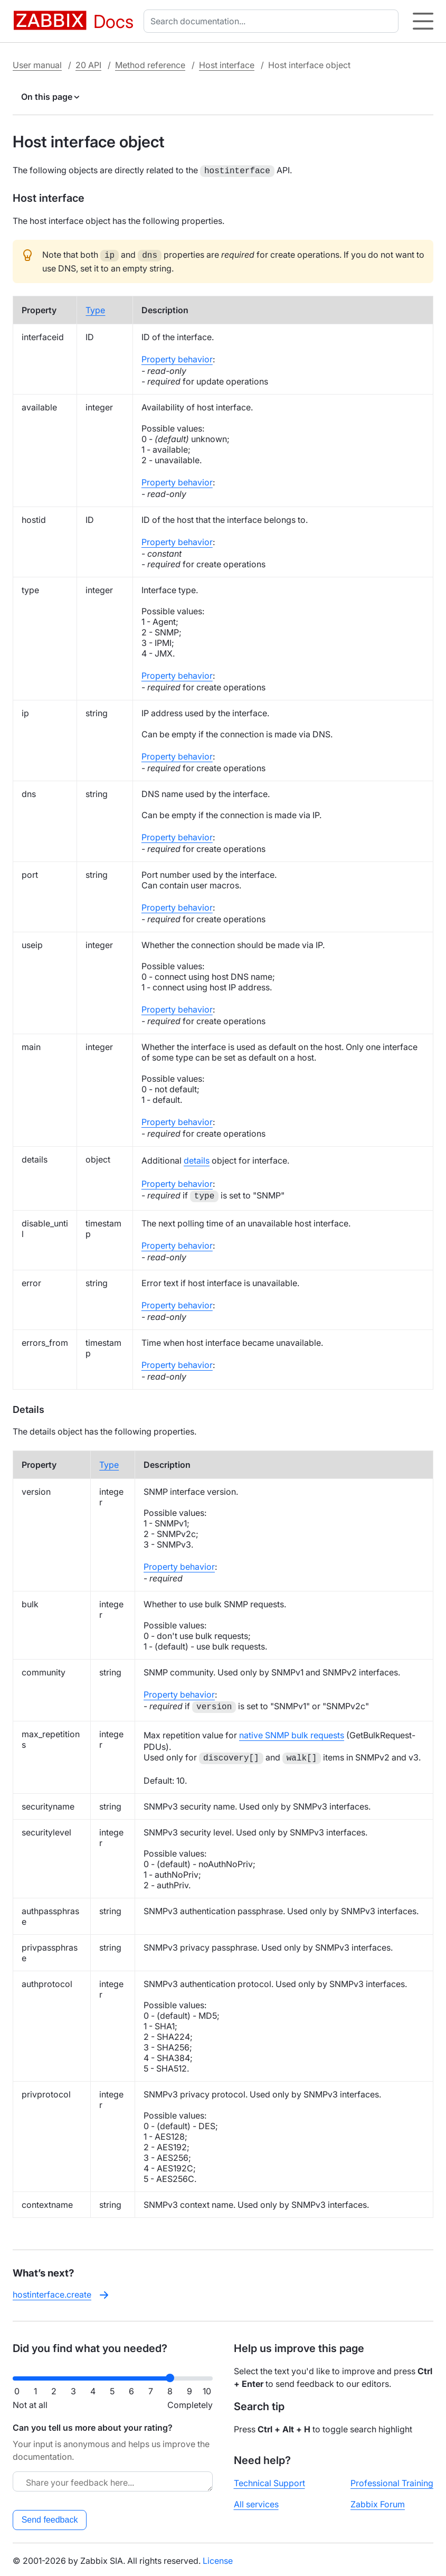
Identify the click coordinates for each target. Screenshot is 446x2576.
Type (95, 308)
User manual (37, 65)
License (218, 2558)
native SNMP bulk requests (291, 1733)
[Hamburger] (423, 21)
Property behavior (177, 357)
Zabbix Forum (377, 2502)
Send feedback (50, 2517)
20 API (88, 65)
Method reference (150, 65)
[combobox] (273, 21)
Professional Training (391, 2481)
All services (256, 2502)
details (197, 1158)
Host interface (226, 65)
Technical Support (269, 2481)
